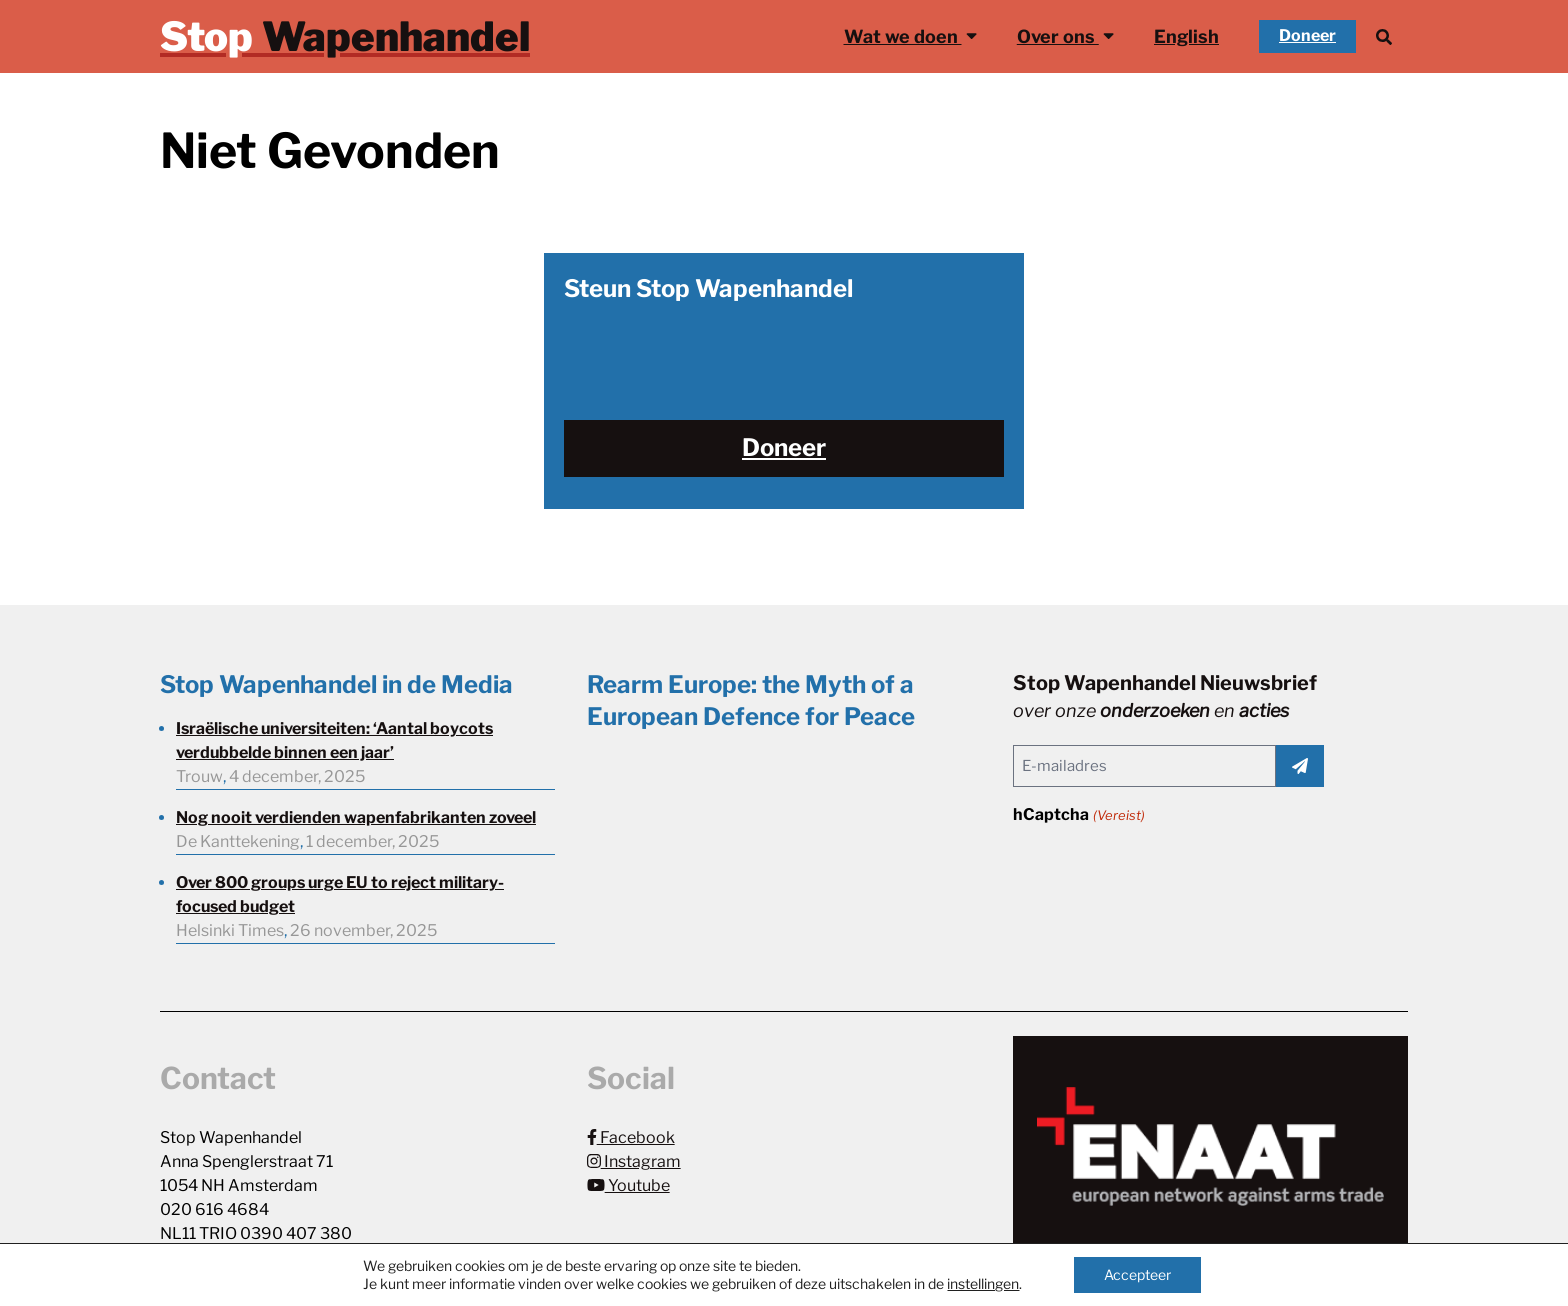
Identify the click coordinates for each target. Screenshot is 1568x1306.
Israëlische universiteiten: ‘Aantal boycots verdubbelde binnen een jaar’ (334, 740)
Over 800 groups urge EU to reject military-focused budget (340, 894)
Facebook (631, 1137)
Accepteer (1137, 1274)
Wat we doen (910, 35)
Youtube (628, 1185)
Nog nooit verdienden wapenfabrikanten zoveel (356, 817)
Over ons (1065, 35)
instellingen (983, 1283)
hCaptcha (1078, 815)
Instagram (634, 1161)
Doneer (1307, 35)
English (1186, 36)
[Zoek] (1384, 36)
